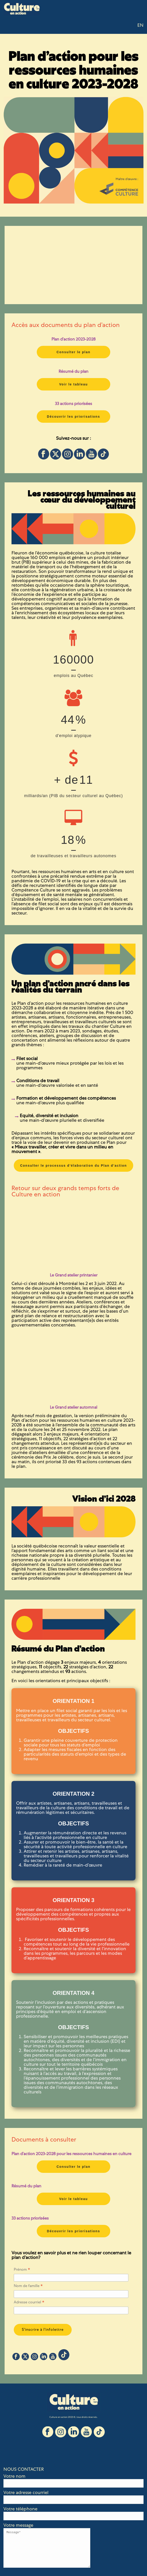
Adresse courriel (29, 2303)
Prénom (22, 2270)
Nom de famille (28, 2287)
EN (140, 25)
